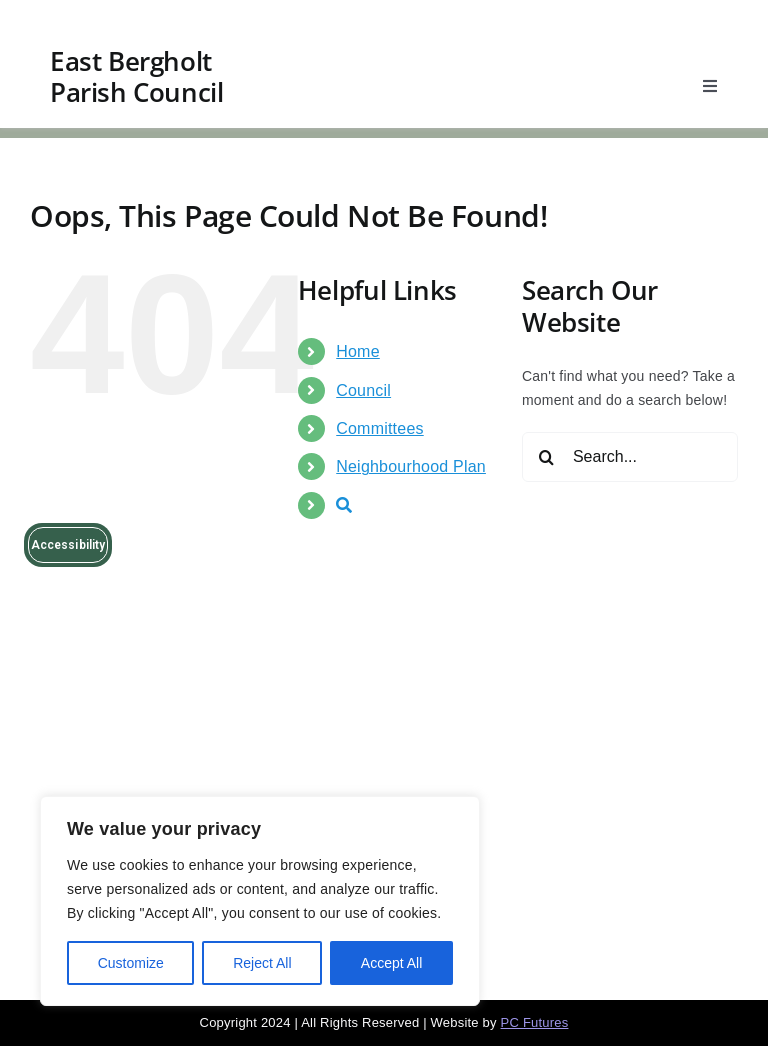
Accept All (391, 963)
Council (363, 390)
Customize (131, 963)
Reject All (262, 963)
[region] (260, 901)
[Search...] (630, 457)
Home (358, 351)
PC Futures (535, 1022)
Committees (379, 428)
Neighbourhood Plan (411, 466)
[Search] (547, 457)
